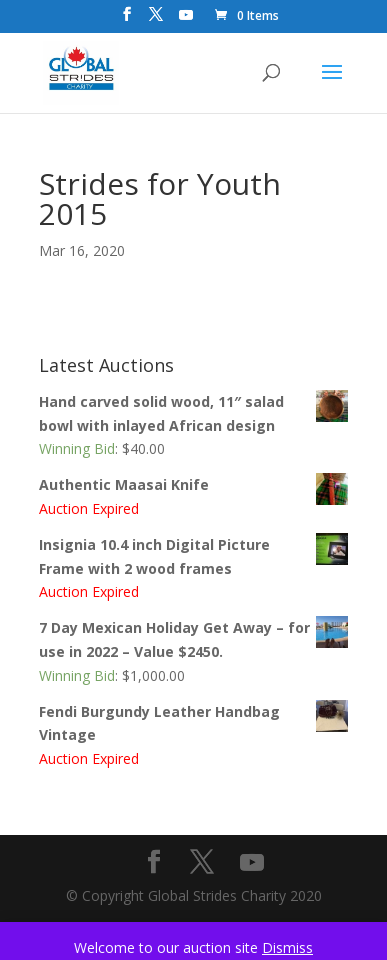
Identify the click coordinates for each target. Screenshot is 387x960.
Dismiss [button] (287, 947)
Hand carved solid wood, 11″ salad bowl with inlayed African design (194, 412)
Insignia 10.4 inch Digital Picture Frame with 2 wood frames (194, 555)
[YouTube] (186, 20)
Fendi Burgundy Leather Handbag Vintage (194, 722)
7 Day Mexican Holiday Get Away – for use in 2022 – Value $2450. (194, 638)
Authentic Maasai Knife (194, 485)
